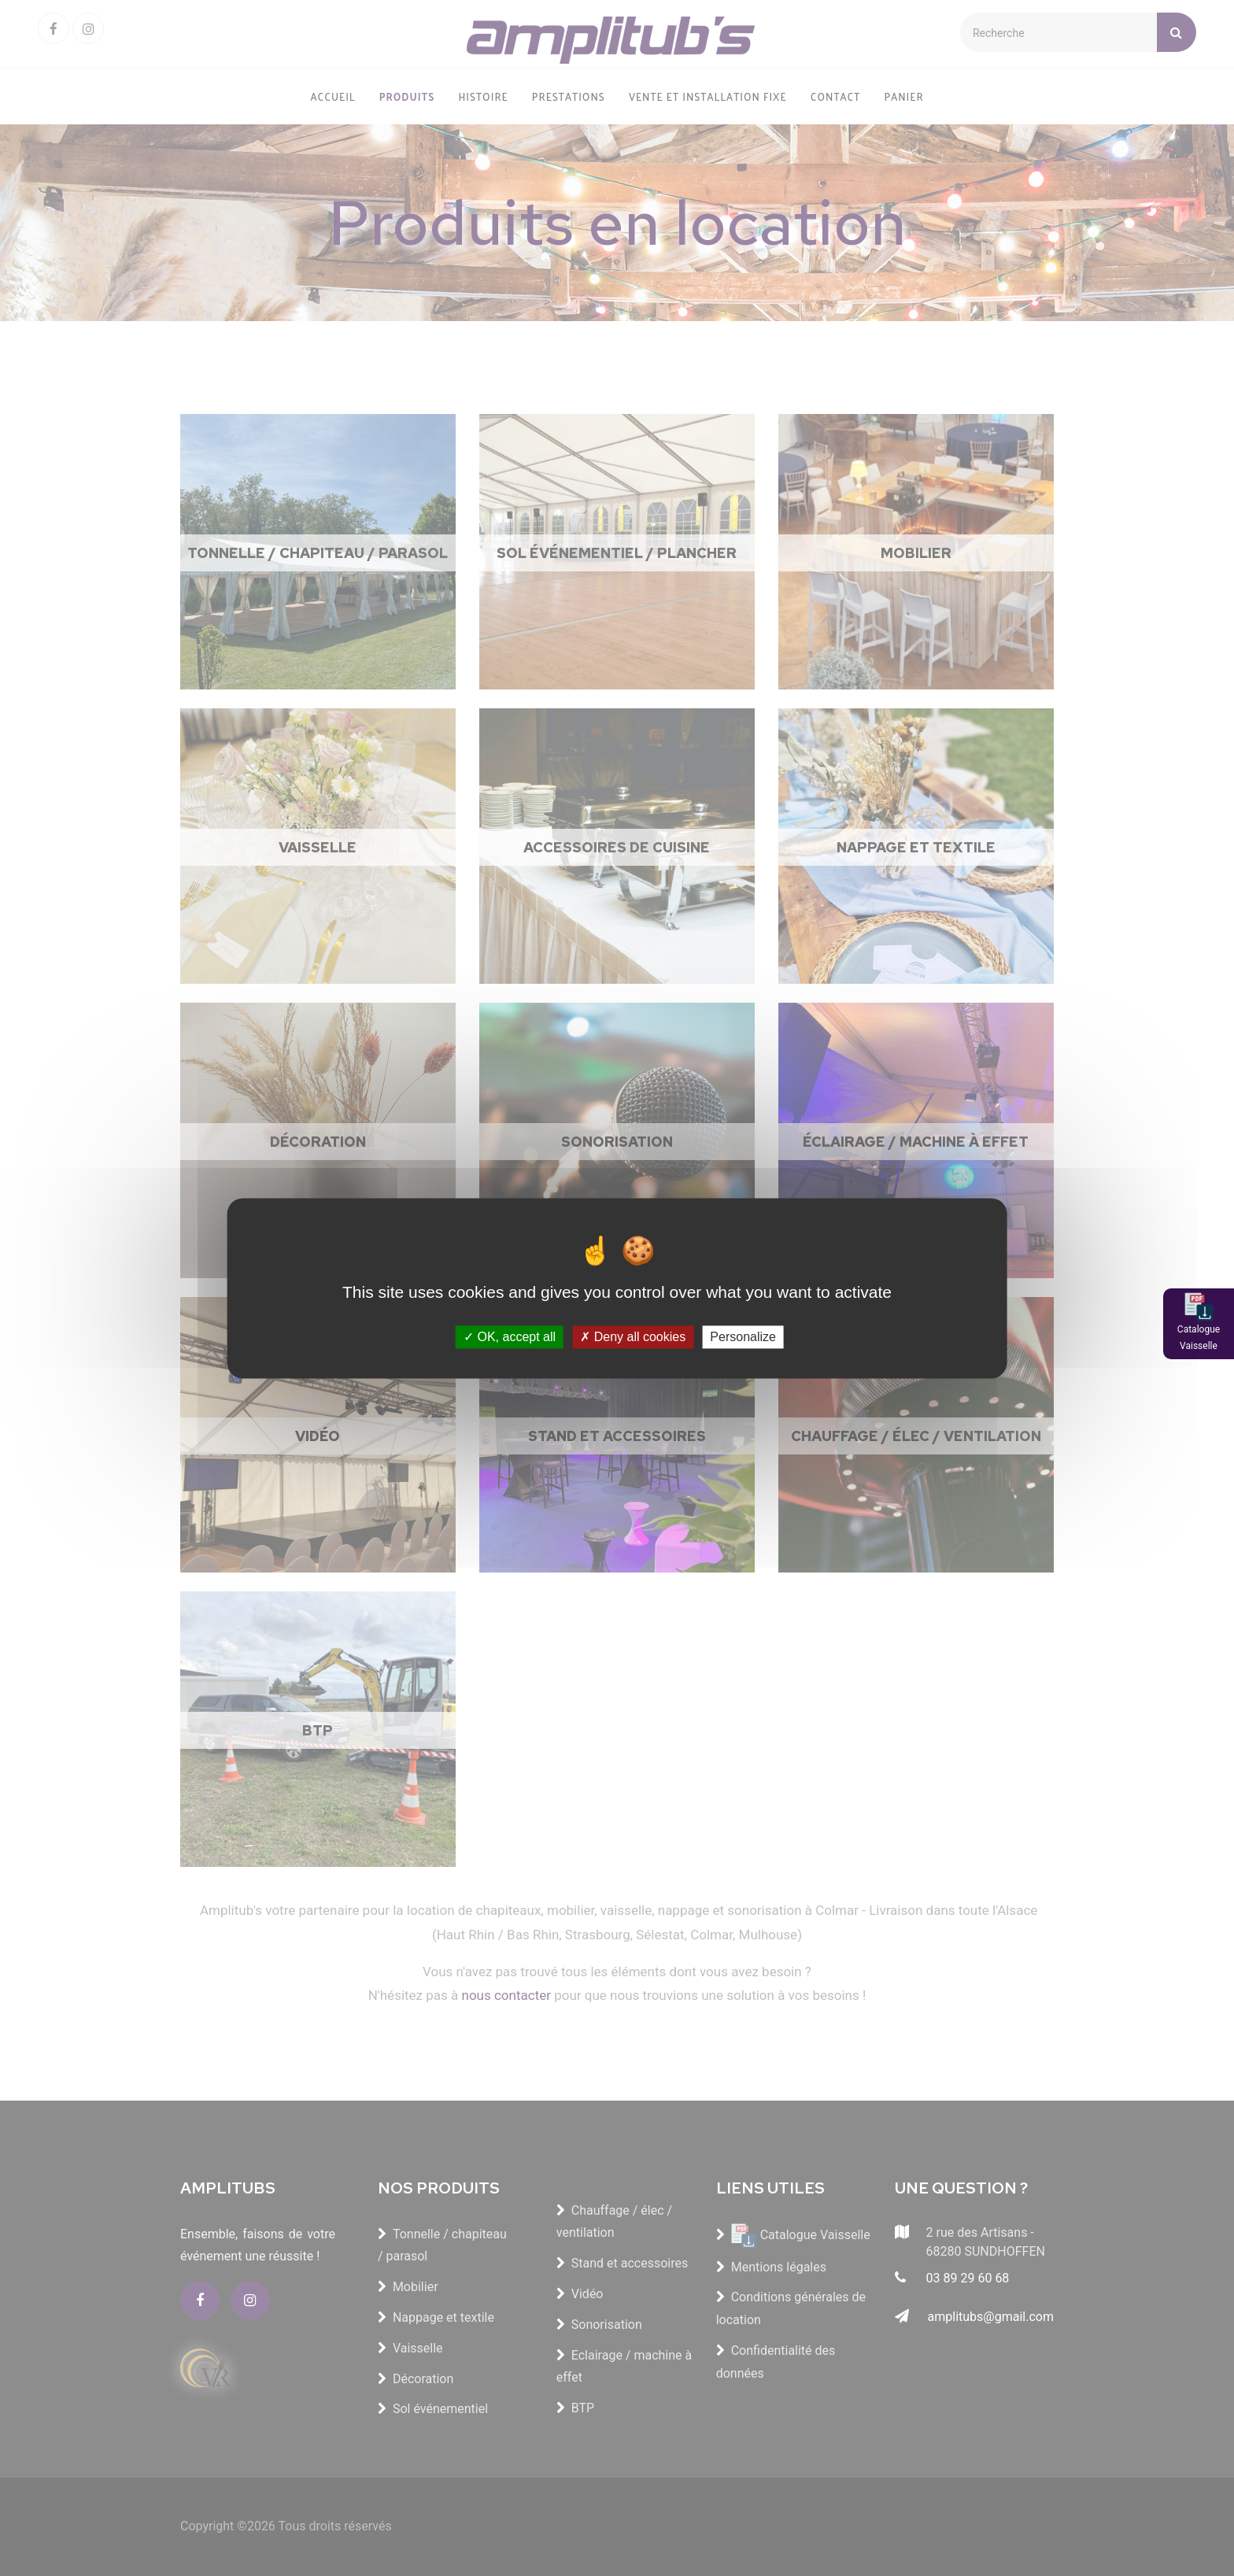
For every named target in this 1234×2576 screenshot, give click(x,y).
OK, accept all (510, 1336)
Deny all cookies (632, 1336)
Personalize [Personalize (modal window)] (743, 1336)
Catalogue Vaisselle (1198, 1338)
